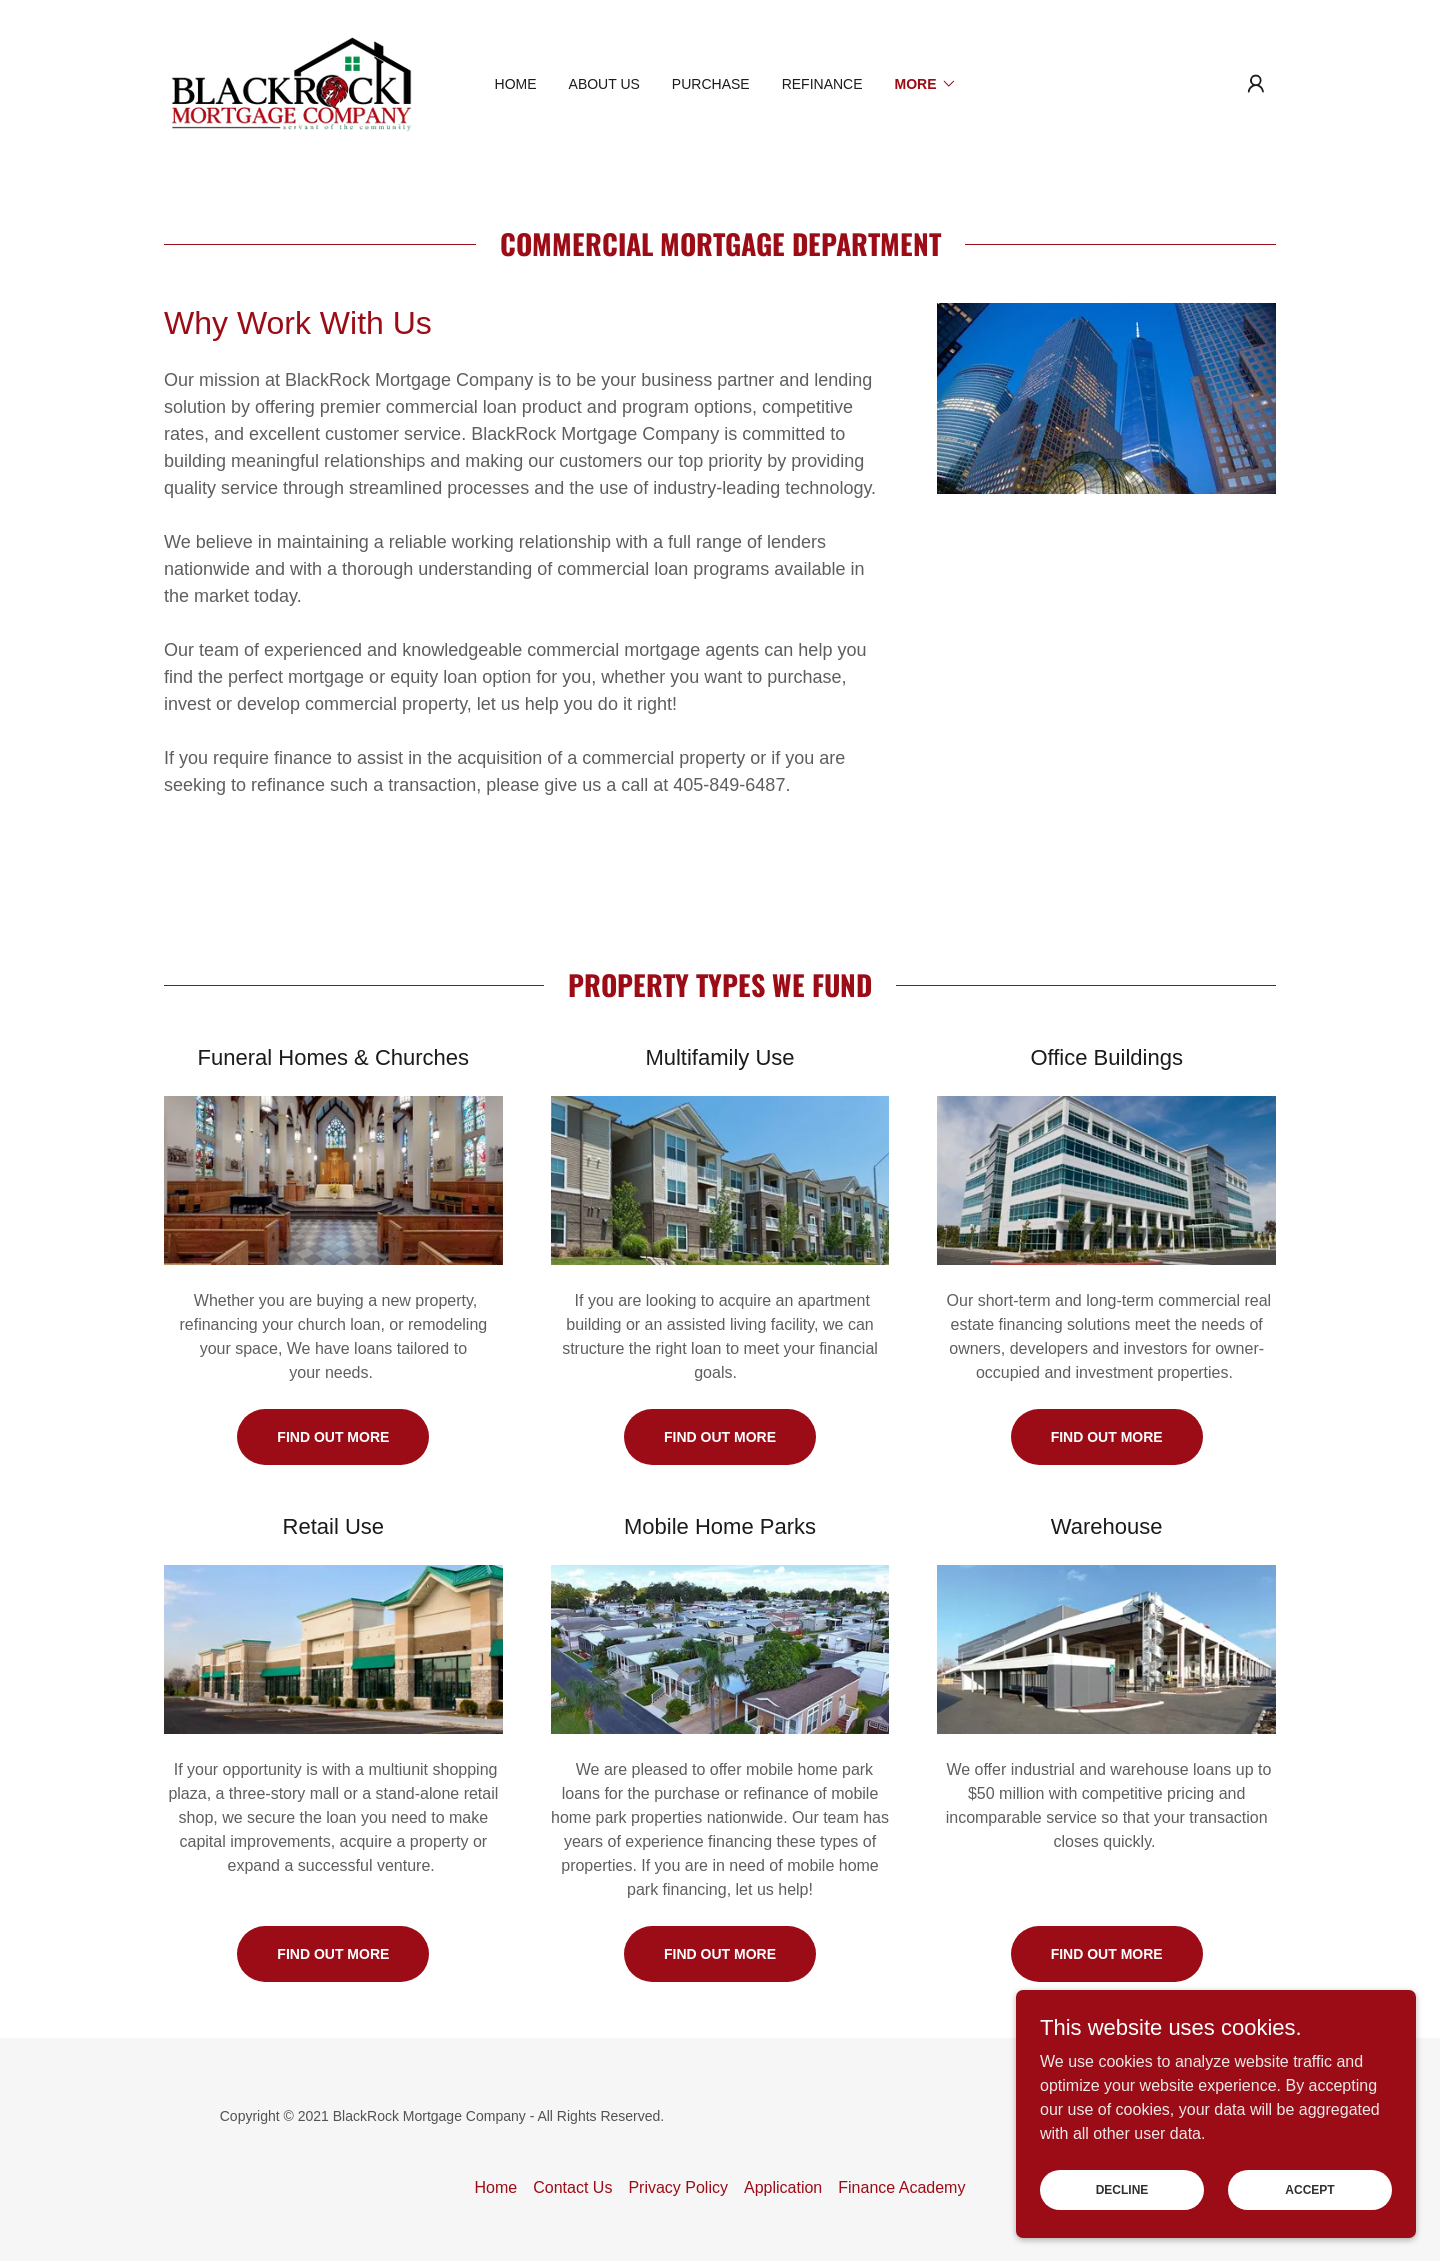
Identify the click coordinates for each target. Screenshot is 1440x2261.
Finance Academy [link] (901, 2187)
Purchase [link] (711, 84)
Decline (1122, 2230)
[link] (291, 82)
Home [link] (516, 84)
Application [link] (783, 2187)
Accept (1309, 2230)
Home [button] (496, 2187)
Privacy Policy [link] (678, 2187)
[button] (1256, 84)
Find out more (333, 1437)
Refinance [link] (822, 84)
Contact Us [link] (572, 2187)
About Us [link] (604, 84)
